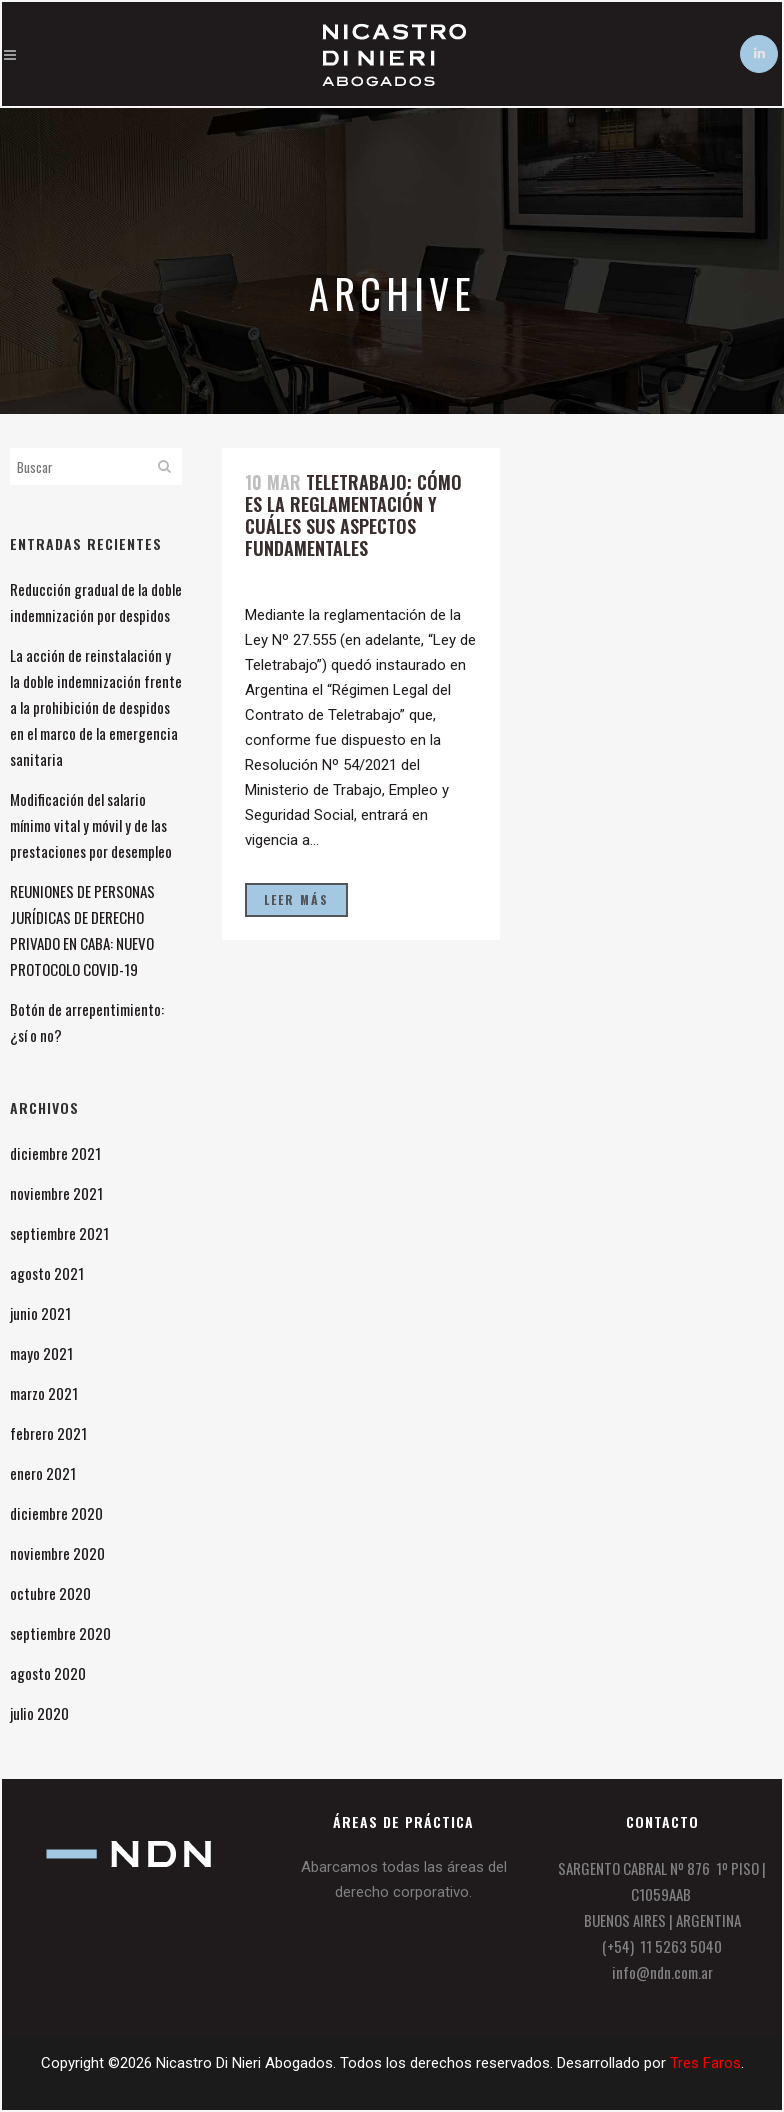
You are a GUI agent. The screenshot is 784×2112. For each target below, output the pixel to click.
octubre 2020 (50, 1593)
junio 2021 (40, 1313)
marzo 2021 (44, 1393)
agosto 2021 (47, 1273)
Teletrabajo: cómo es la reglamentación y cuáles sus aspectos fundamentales (353, 515)
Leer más (296, 899)
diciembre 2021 (55, 1153)
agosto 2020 (48, 1673)
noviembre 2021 (56, 1193)
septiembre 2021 (59, 1233)
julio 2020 (39, 1713)
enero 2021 (43, 1473)
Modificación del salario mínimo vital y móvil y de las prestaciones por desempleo (91, 825)
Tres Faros (705, 2063)
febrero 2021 (48, 1433)
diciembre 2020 (56, 1513)
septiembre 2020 (60, 1633)
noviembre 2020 (57, 1553)
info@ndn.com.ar (662, 1972)
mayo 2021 (41, 1353)
